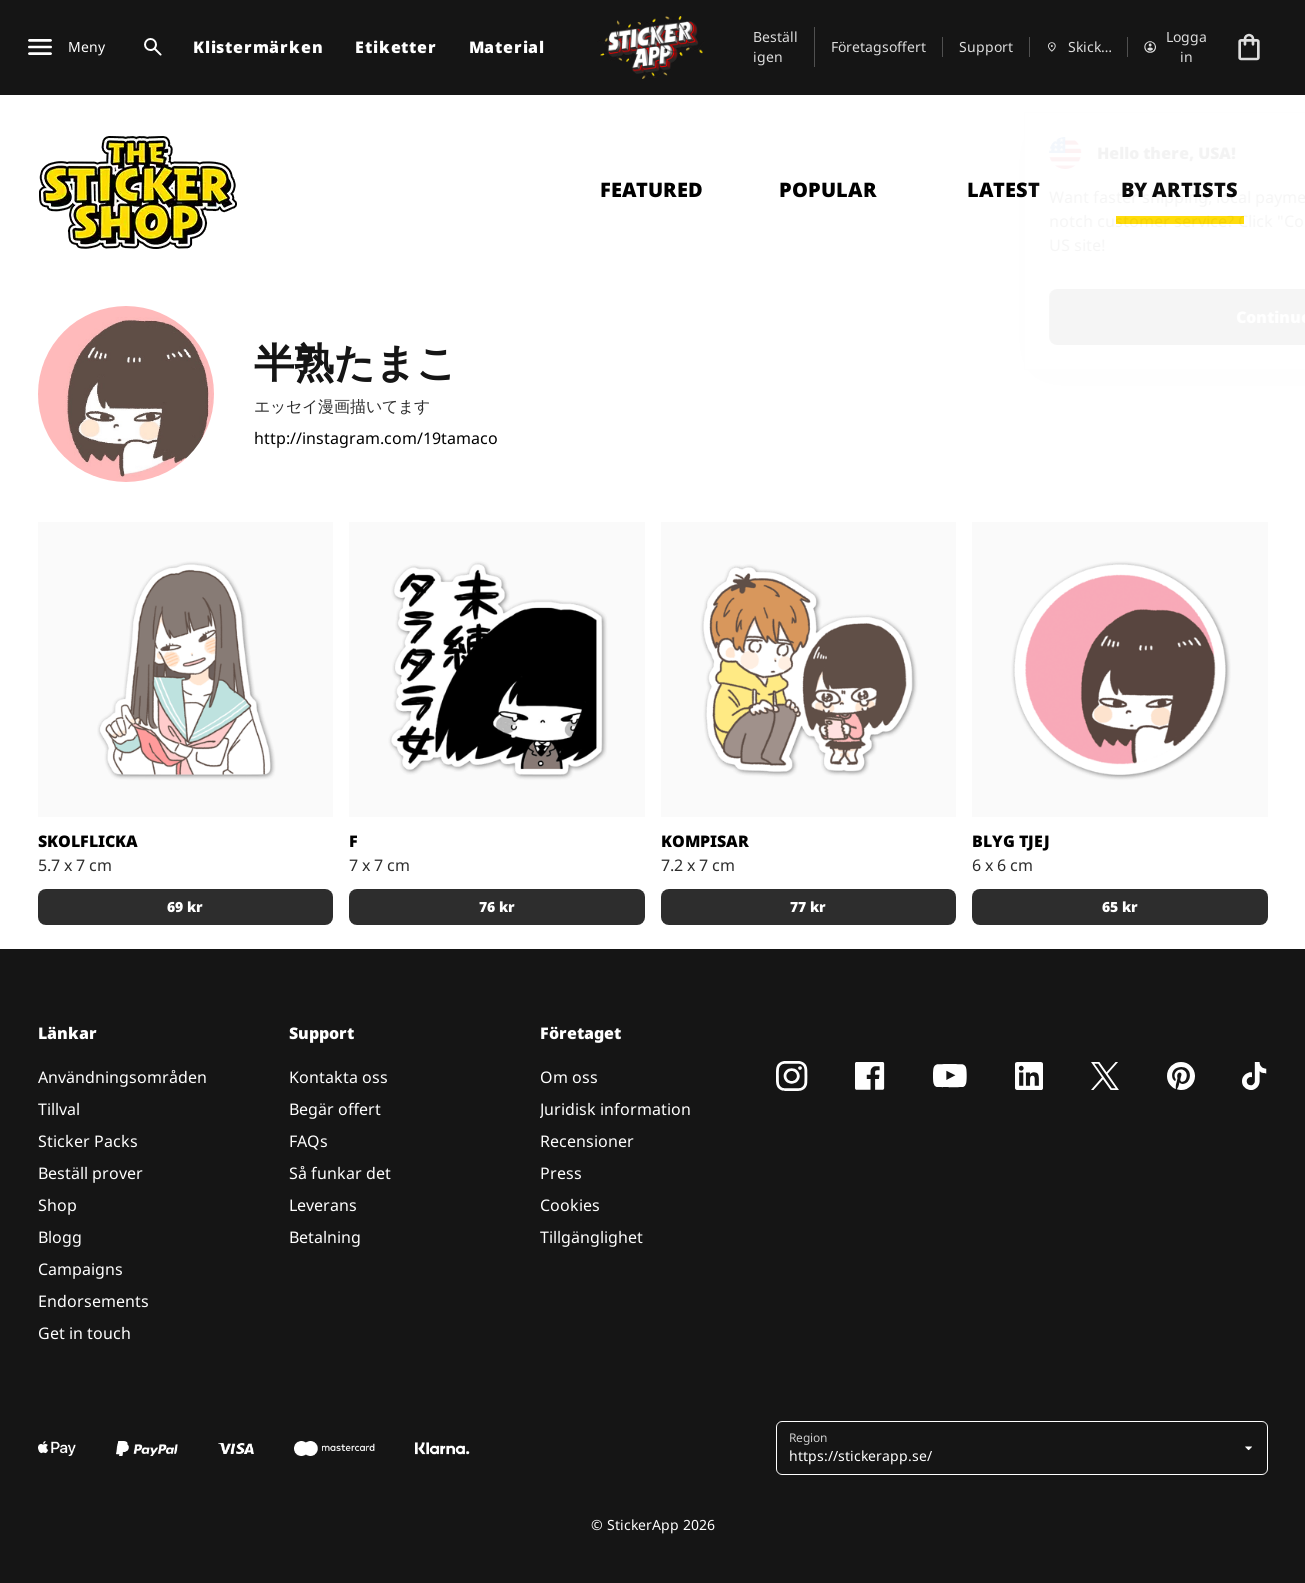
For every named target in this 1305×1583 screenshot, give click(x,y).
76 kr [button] (497, 906)
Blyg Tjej (1011, 841)
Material (507, 47)
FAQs (308, 1141)
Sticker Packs (88, 1141)
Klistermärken (258, 47)
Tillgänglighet (591, 1237)
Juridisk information (615, 1109)
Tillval (59, 1109)
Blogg (60, 1237)
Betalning (325, 1237)
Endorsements (93, 1301)
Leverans (323, 1205)
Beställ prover (90, 1173)
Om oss (569, 1077)
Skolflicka (88, 841)
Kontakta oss (338, 1077)
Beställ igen (775, 46)
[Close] (1244, 153)
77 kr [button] (808, 906)
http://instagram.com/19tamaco (376, 438)
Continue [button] (1036, 317)
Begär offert (335, 1109)
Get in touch (84, 1333)
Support (986, 46)
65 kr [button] (1120, 906)
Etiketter (395, 47)
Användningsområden (122, 1077)
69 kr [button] (185, 906)
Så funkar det (340, 1173)
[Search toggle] (149, 47)
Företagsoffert (878, 46)
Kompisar (705, 841)
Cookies (570, 1205)
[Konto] (1176, 47)
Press (561, 1173)
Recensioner (587, 1141)
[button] (1014, 1448)
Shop (57, 1205)
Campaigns (80, 1269)
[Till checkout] (1249, 47)
